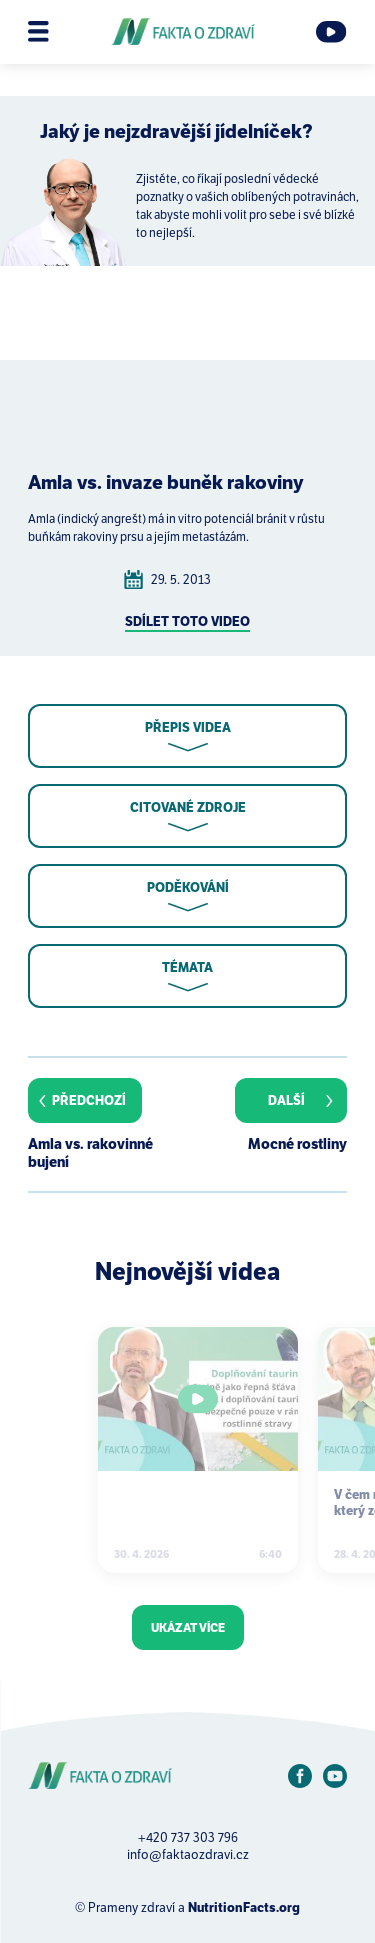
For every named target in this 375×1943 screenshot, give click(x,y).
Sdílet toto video (187, 621)
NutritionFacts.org (244, 1907)
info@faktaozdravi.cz (188, 1854)
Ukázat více (188, 1627)
